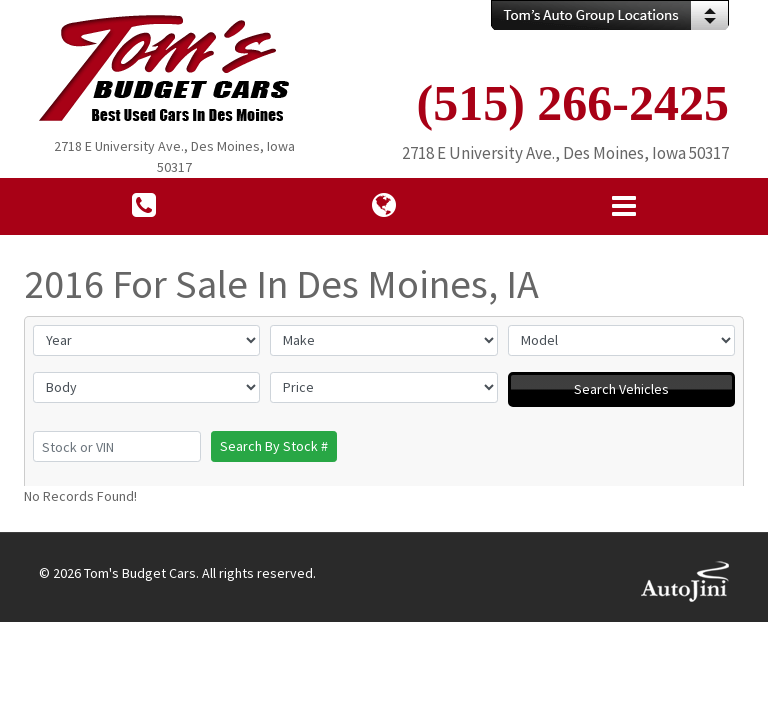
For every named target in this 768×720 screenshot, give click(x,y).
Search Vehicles (621, 389)
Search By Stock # (274, 446)
